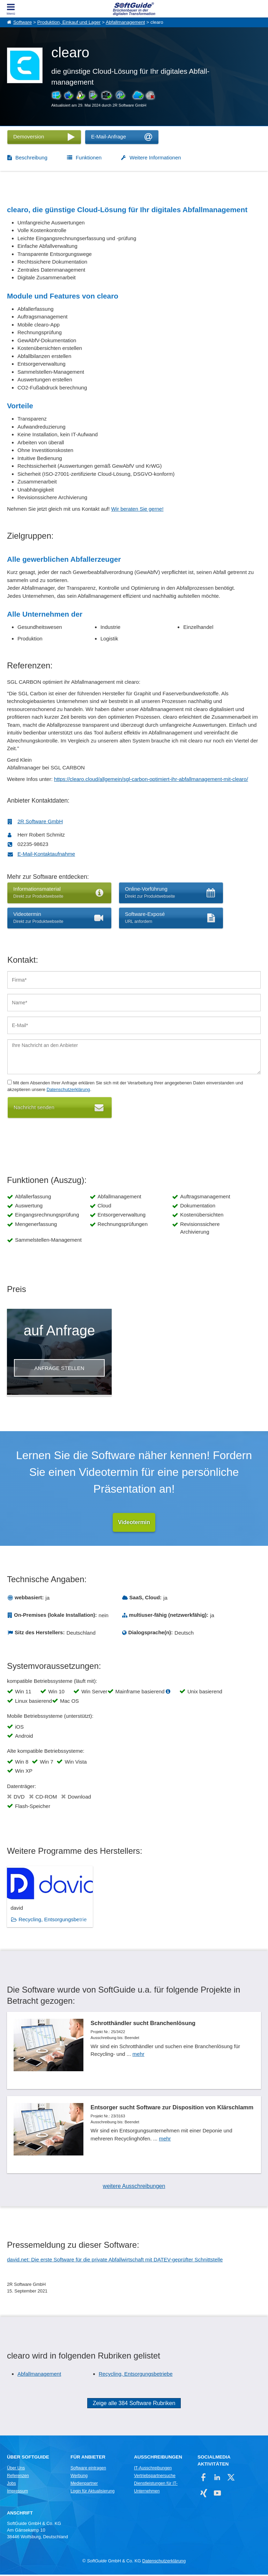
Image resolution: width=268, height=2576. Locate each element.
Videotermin (134, 1522)
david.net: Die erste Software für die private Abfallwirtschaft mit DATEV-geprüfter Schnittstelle (115, 2261)
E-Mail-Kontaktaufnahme (46, 854)
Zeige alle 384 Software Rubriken (134, 2405)
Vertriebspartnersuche (155, 2477)
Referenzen (18, 2477)
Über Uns (16, 2469)
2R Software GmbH (40, 821)
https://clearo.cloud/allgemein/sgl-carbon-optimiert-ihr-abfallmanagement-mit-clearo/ (151, 779)
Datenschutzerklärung (68, 1089)
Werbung (79, 2477)
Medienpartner (84, 2484)
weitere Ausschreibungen (134, 2187)
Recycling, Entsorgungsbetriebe (136, 2375)
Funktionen (89, 157)
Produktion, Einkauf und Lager (69, 22)
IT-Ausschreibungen (153, 2469)
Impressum (17, 2492)
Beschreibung (31, 157)
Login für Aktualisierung (92, 2492)
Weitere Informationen (155, 157)
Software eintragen (88, 2469)
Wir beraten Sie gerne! (137, 509)
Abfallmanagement (125, 22)
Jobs (11, 2484)
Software (22, 22)
